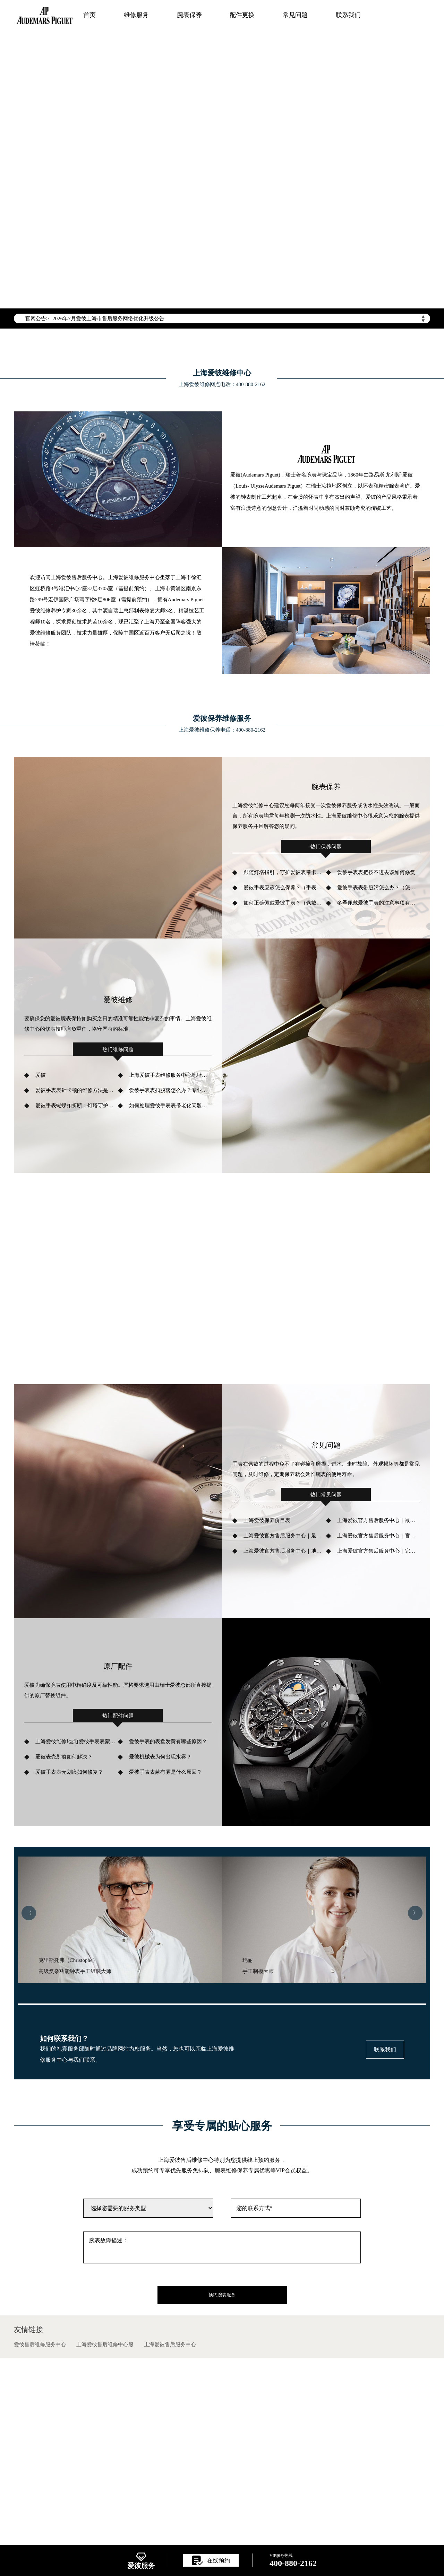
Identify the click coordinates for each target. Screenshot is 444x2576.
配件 (382, 2530)
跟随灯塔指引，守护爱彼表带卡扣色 (285, 872)
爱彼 (40, 1075)
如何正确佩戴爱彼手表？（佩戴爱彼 (285, 903)
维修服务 (136, 14)
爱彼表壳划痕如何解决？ (64, 1756)
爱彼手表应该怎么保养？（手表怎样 (285, 887)
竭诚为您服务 (116, 176)
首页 (89, 14)
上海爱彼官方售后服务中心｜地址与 (285, 1551)
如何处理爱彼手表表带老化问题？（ (170, 1105)
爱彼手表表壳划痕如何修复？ (69, 1772)
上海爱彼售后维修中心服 (105, 2344)
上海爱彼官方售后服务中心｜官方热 (378, 1535)
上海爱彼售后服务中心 (170, 2344)
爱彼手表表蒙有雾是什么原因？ (165, 1772)
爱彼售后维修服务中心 (40, 2344)
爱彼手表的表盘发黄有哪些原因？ (168, 1741)
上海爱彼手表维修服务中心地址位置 (170, 1075)
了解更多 (69, 1303)
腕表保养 (189, 14)
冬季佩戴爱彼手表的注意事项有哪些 (378, 903)
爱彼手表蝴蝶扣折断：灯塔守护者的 (76, 1105)
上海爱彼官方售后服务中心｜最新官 (285, 1535)
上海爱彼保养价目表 (267, 1520)
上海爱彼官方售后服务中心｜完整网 (378, 1551)
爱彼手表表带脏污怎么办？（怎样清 (378, 887)
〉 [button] (415, 1913)
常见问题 (295, 14)
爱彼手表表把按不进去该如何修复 (376, 872)
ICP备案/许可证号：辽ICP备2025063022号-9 (222, 2475)
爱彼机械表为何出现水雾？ (160, 1756)
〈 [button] (29, 1913)
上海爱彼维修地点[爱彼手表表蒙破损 (76, 1741)
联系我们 (348, 14)
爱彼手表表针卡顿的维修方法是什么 (76, 1090)
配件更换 (242, 14)
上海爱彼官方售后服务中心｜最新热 (378, 1520)
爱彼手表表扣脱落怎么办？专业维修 (170, 1090)
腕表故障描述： (222, 2247)
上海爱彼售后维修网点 (83, 2530)
